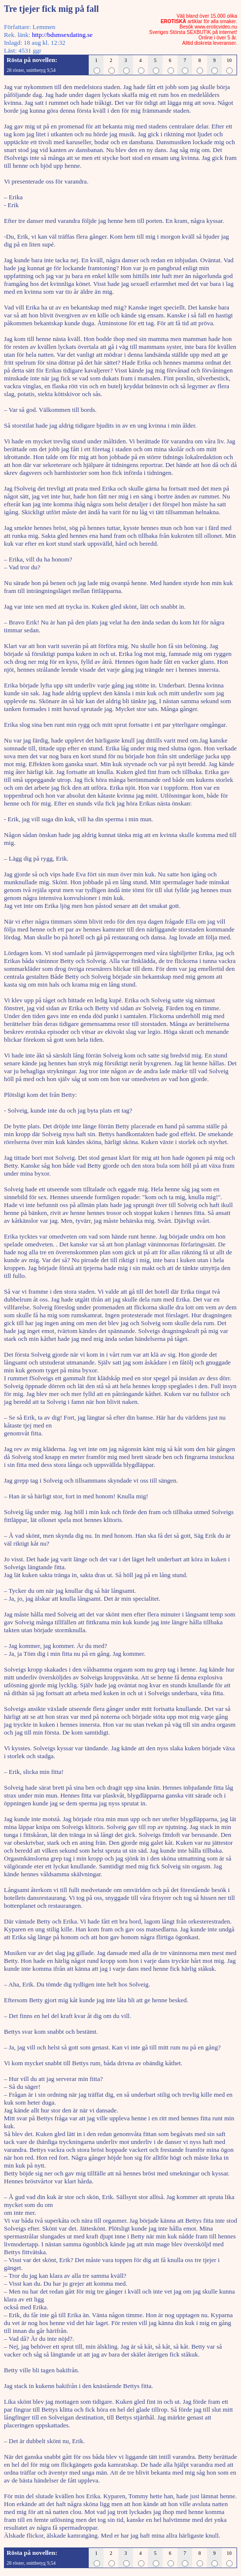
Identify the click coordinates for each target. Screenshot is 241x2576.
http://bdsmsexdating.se (62, 34)
